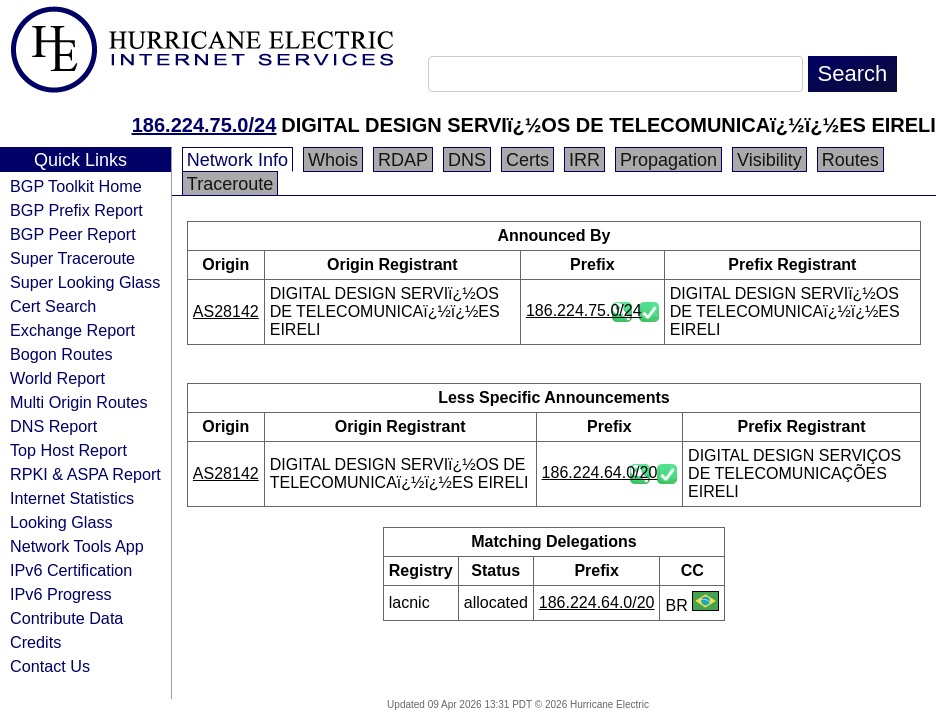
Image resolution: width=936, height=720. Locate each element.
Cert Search (53, 306)
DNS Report (53, 426)
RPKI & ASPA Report (85, 474)
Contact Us (50, 666)
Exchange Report (72, 330)
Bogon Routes (61, 354)
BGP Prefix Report (76, 210)
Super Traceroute (72, 258)
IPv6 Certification (71, 570)
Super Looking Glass (85, 282)
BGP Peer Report (73, 234)
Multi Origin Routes (79, 402)
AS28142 (226, 311)
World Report (57, 378)
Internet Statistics (72, 498)
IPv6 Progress (61, 594)
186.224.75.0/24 (204, 125)
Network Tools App (77, 546)
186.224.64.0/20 (600, 472)
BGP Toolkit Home (76, 186)
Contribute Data (66, 618)
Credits (35, 642)
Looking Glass (61, 522)
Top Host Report (68, 450)
